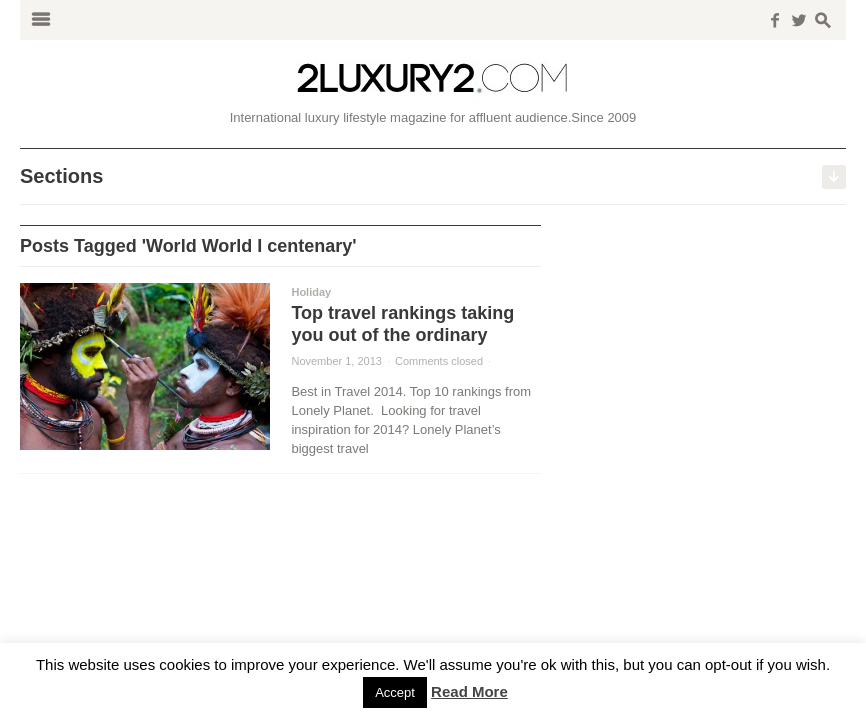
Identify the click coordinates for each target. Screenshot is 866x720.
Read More (469, 691)
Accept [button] (395, 692)
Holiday (311, 292)
